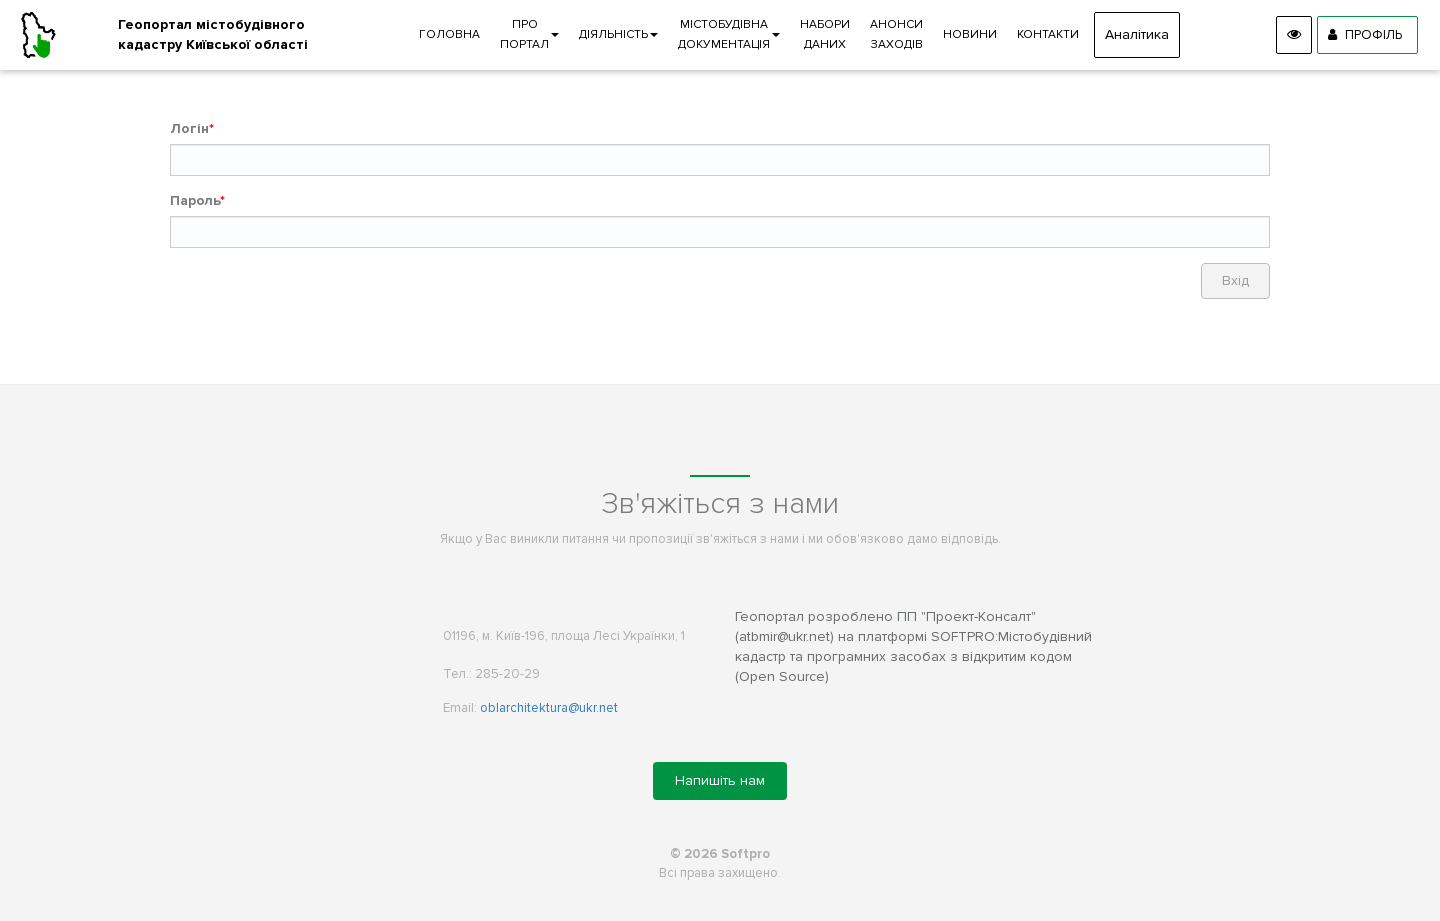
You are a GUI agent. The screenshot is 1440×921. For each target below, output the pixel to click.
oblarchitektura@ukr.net (549, 708)
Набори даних (825, 34)
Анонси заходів (896, 34)
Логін (189, 128)
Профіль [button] (1365, 35)
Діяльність (618, 34)
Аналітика (1137, 34)
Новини (970, 34)
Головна (449, 34)
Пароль (195, 200)
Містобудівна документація (729, 34)
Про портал (529, 34)
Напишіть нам (720, 780)
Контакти (1048, 34)
